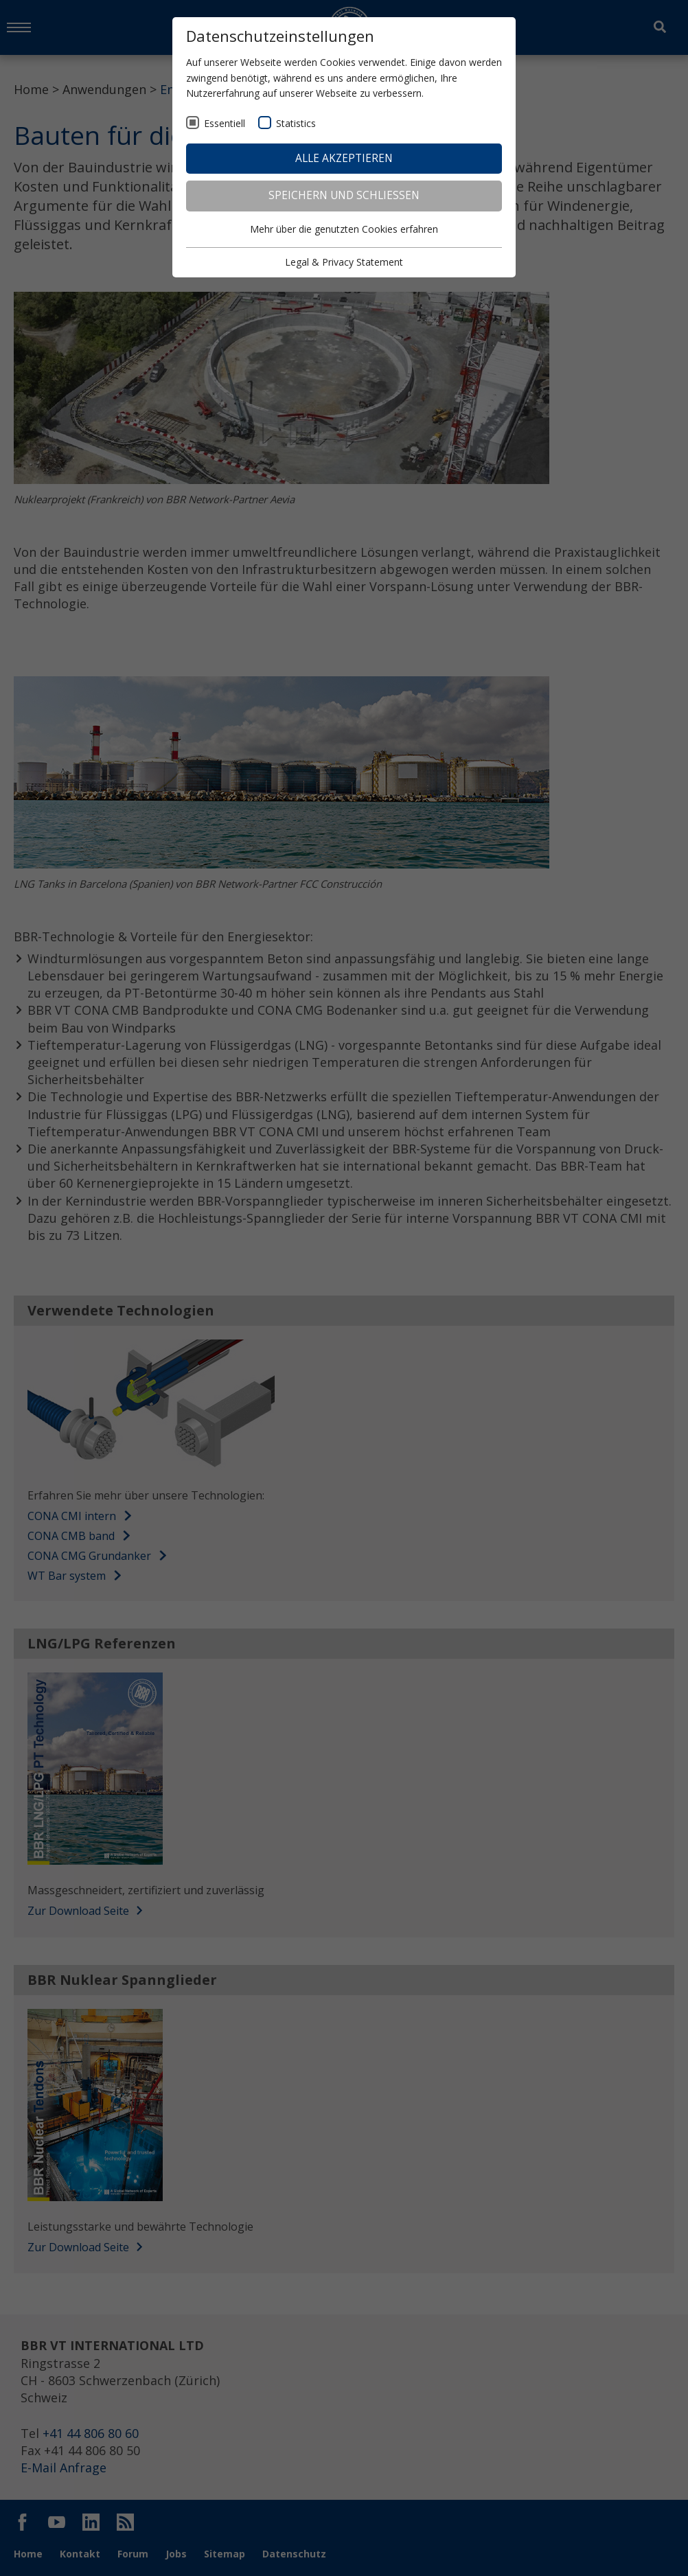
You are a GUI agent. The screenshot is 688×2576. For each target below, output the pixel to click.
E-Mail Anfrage (63, 2467)
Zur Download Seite (85, 1910)
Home (31, 89)
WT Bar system (66, 1575)
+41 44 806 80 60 (91, 2433)
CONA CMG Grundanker (89, 1555)
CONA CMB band (71, 1535)
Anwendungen (104, 89)
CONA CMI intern (71, 1515)
